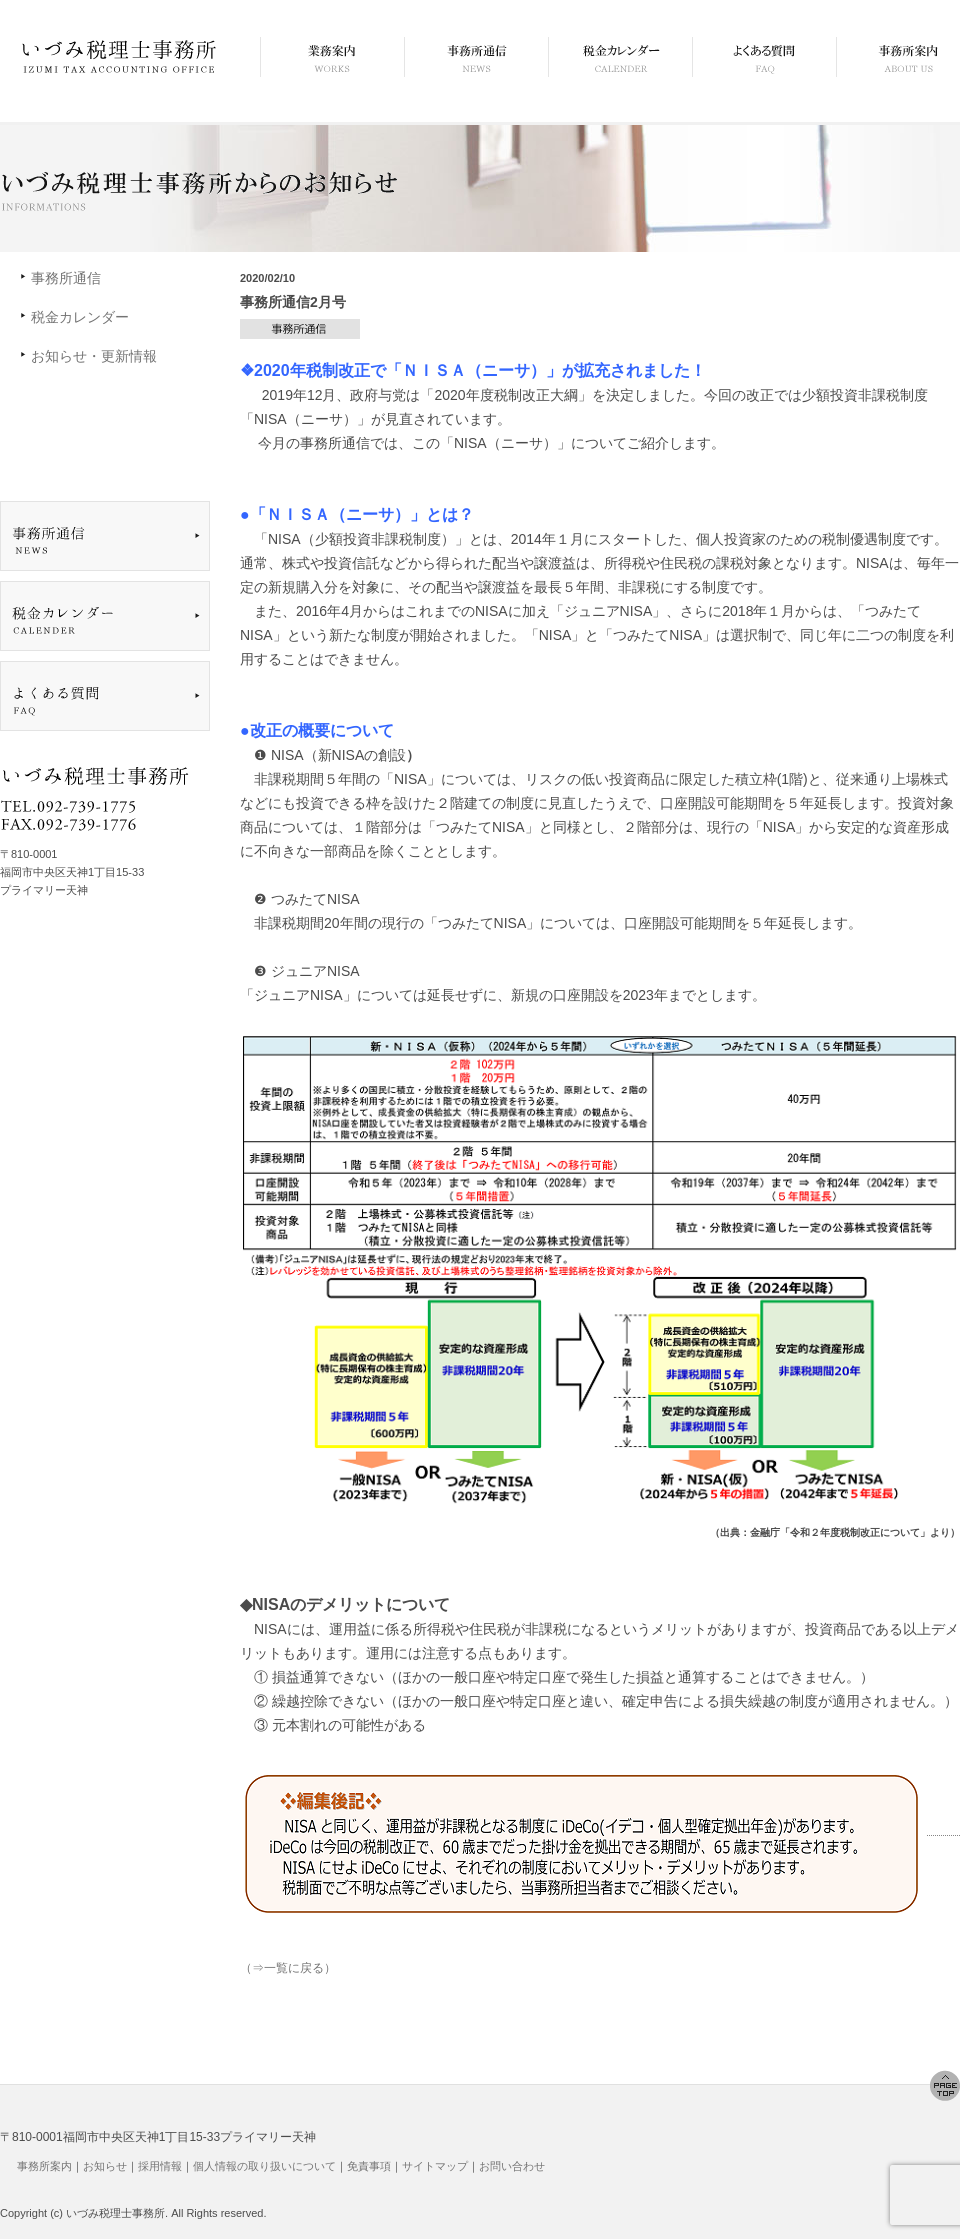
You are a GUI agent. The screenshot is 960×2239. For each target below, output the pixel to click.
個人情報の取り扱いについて (264, 2166)
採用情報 (160, 2166)
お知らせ (105, 2166)
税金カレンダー (80, 317)
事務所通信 (66, 278)
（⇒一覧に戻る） (288, 1968)
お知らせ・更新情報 (94, 356)
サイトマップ (435, 2166)
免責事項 (369, 2166)
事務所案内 (44, 2166)
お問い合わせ (512, 2166)
